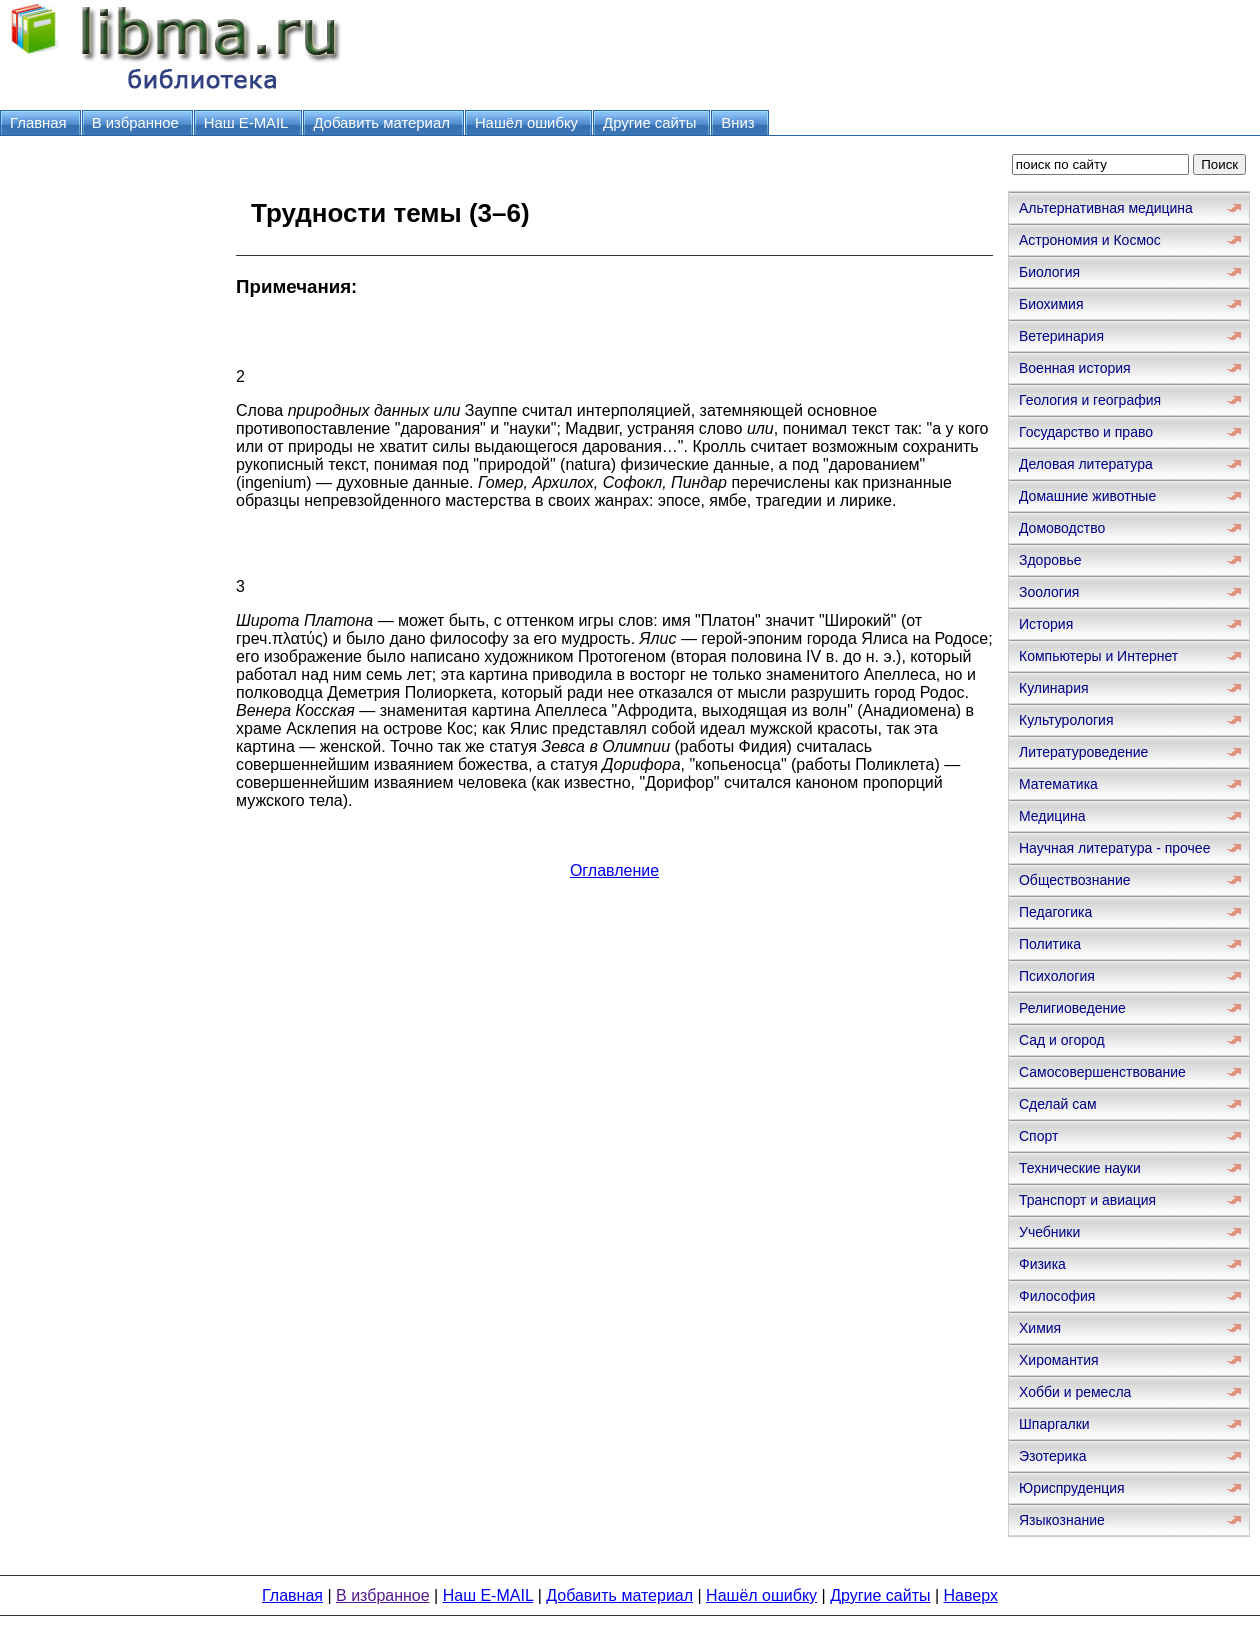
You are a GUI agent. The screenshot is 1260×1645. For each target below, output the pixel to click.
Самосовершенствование (1102, 1072)
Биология (1049, 272)
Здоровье (1050, 560)
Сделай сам (1058, 1104)
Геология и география (1090, 400)
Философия (1057, 1296)
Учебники (1049, 1232)
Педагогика (1055, 912)
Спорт (1038, 1136)
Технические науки (1080, 1168)
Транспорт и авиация (1087, 1200)
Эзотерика (1053, 1456)
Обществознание (1075, 880)
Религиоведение (1072, 1008)
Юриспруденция (1072, 1488)
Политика (1050, 944)
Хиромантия (1059, 1360)
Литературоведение (1083, 752)
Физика (1042, 1264)
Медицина (1052, 816)
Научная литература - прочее (1114, 848)
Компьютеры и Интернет (1098, 656)
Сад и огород (1062, 1040)
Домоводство (1062, 528)
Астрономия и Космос (1090, 240)
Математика (1058, 784)
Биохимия (1051, 304)
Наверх (971, 1595)
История (1046, 624)
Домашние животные (1087, 496)
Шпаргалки (1054, 1424)
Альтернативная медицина (1106, 208)
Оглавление (614, 870)
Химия (1040, 1328)
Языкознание (1062, 1520)
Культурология (1066, 720)
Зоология (1049, 592)
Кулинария (1054, 688)
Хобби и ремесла (1075, 1392)
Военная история (1075, 368)
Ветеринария (1061, 336)
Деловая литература (1086, 464)
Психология (1057, 976)
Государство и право (1086, 432)
